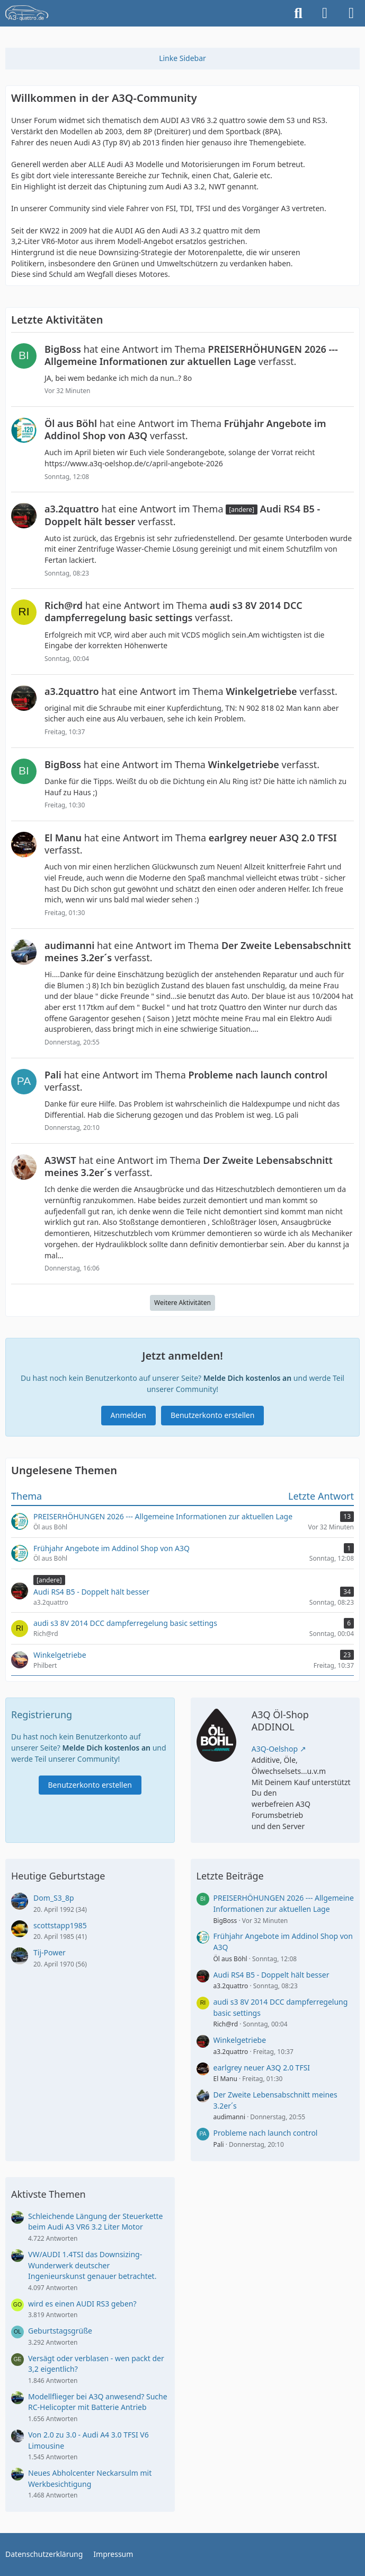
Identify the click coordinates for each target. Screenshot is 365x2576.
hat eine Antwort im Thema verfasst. (191, 355)
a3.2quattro (230, 1985)
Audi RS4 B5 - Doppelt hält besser (271, 1975)
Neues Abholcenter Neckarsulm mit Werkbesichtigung (90, 2478)
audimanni (229, 2116)
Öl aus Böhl (230, 1958)
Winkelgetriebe (239, 2040)
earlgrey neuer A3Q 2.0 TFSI (261, 2067)
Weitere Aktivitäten (182, 1302)
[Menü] (351, 13)
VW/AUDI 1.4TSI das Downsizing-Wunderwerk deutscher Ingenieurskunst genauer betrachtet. (92, 2265)
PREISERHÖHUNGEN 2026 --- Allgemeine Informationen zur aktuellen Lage (283, 1903)
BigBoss (225, 1920)
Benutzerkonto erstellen (212, 1415)
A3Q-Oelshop (275, 1749)
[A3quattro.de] (27, 13)
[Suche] (298, 13)
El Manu (225, 2078)
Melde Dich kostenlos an (247, 1378)
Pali (218, 2144)
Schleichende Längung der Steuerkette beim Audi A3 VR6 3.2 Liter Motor (95, 2221)
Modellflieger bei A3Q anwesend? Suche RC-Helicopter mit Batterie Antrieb (97, 2402)
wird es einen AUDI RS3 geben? (82, 2304)
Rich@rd (225, 2024)
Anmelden (128, 1415)
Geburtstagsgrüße (60, 2331)
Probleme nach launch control (265, 2133)
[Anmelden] (324, 13)
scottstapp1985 (60, 1925)
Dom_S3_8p (53, 1898)
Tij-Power (49, 1952)
